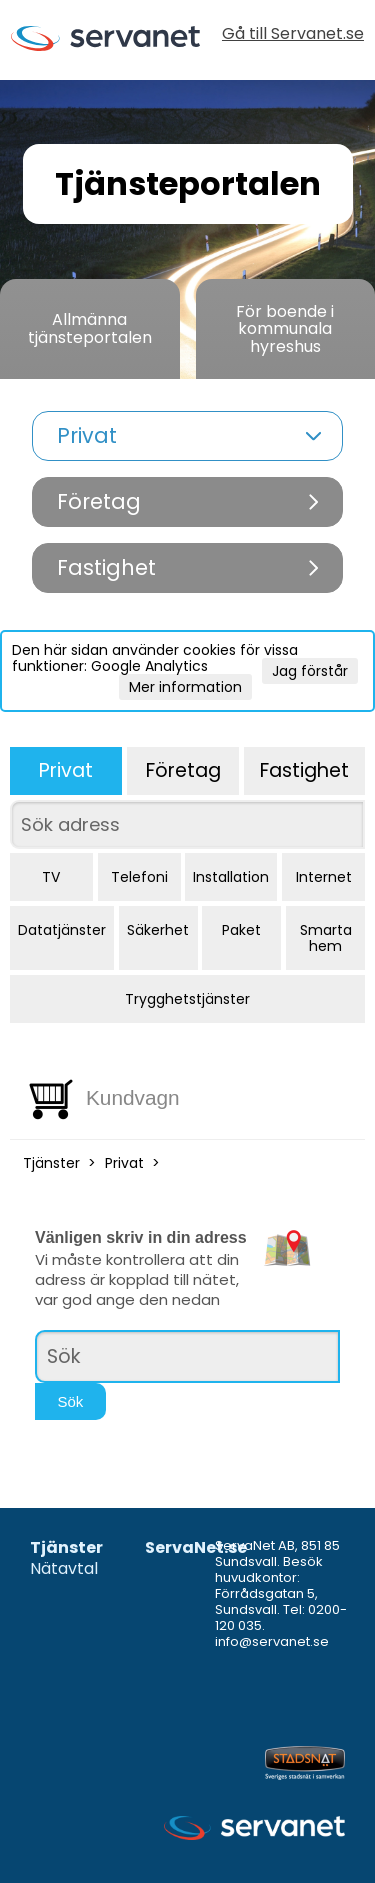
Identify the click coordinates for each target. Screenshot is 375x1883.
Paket (241, 930)
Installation (231, 877)
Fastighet (304, 770)
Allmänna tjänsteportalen (90, 328)
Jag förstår (310, 671)
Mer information (185, 687)
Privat (66, 770)
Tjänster (51, 1163)
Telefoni (139, 877)
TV (51, 877)
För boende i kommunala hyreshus (285, 329)
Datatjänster (62, 930)
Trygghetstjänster (187, 999)
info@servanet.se (272, 1641)
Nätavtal (64, 1569)
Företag (183, 770)
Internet (324, 877)
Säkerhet (158, 930)
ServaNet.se (196, 1548)
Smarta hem (326, 938)
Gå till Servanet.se (293, 35)
